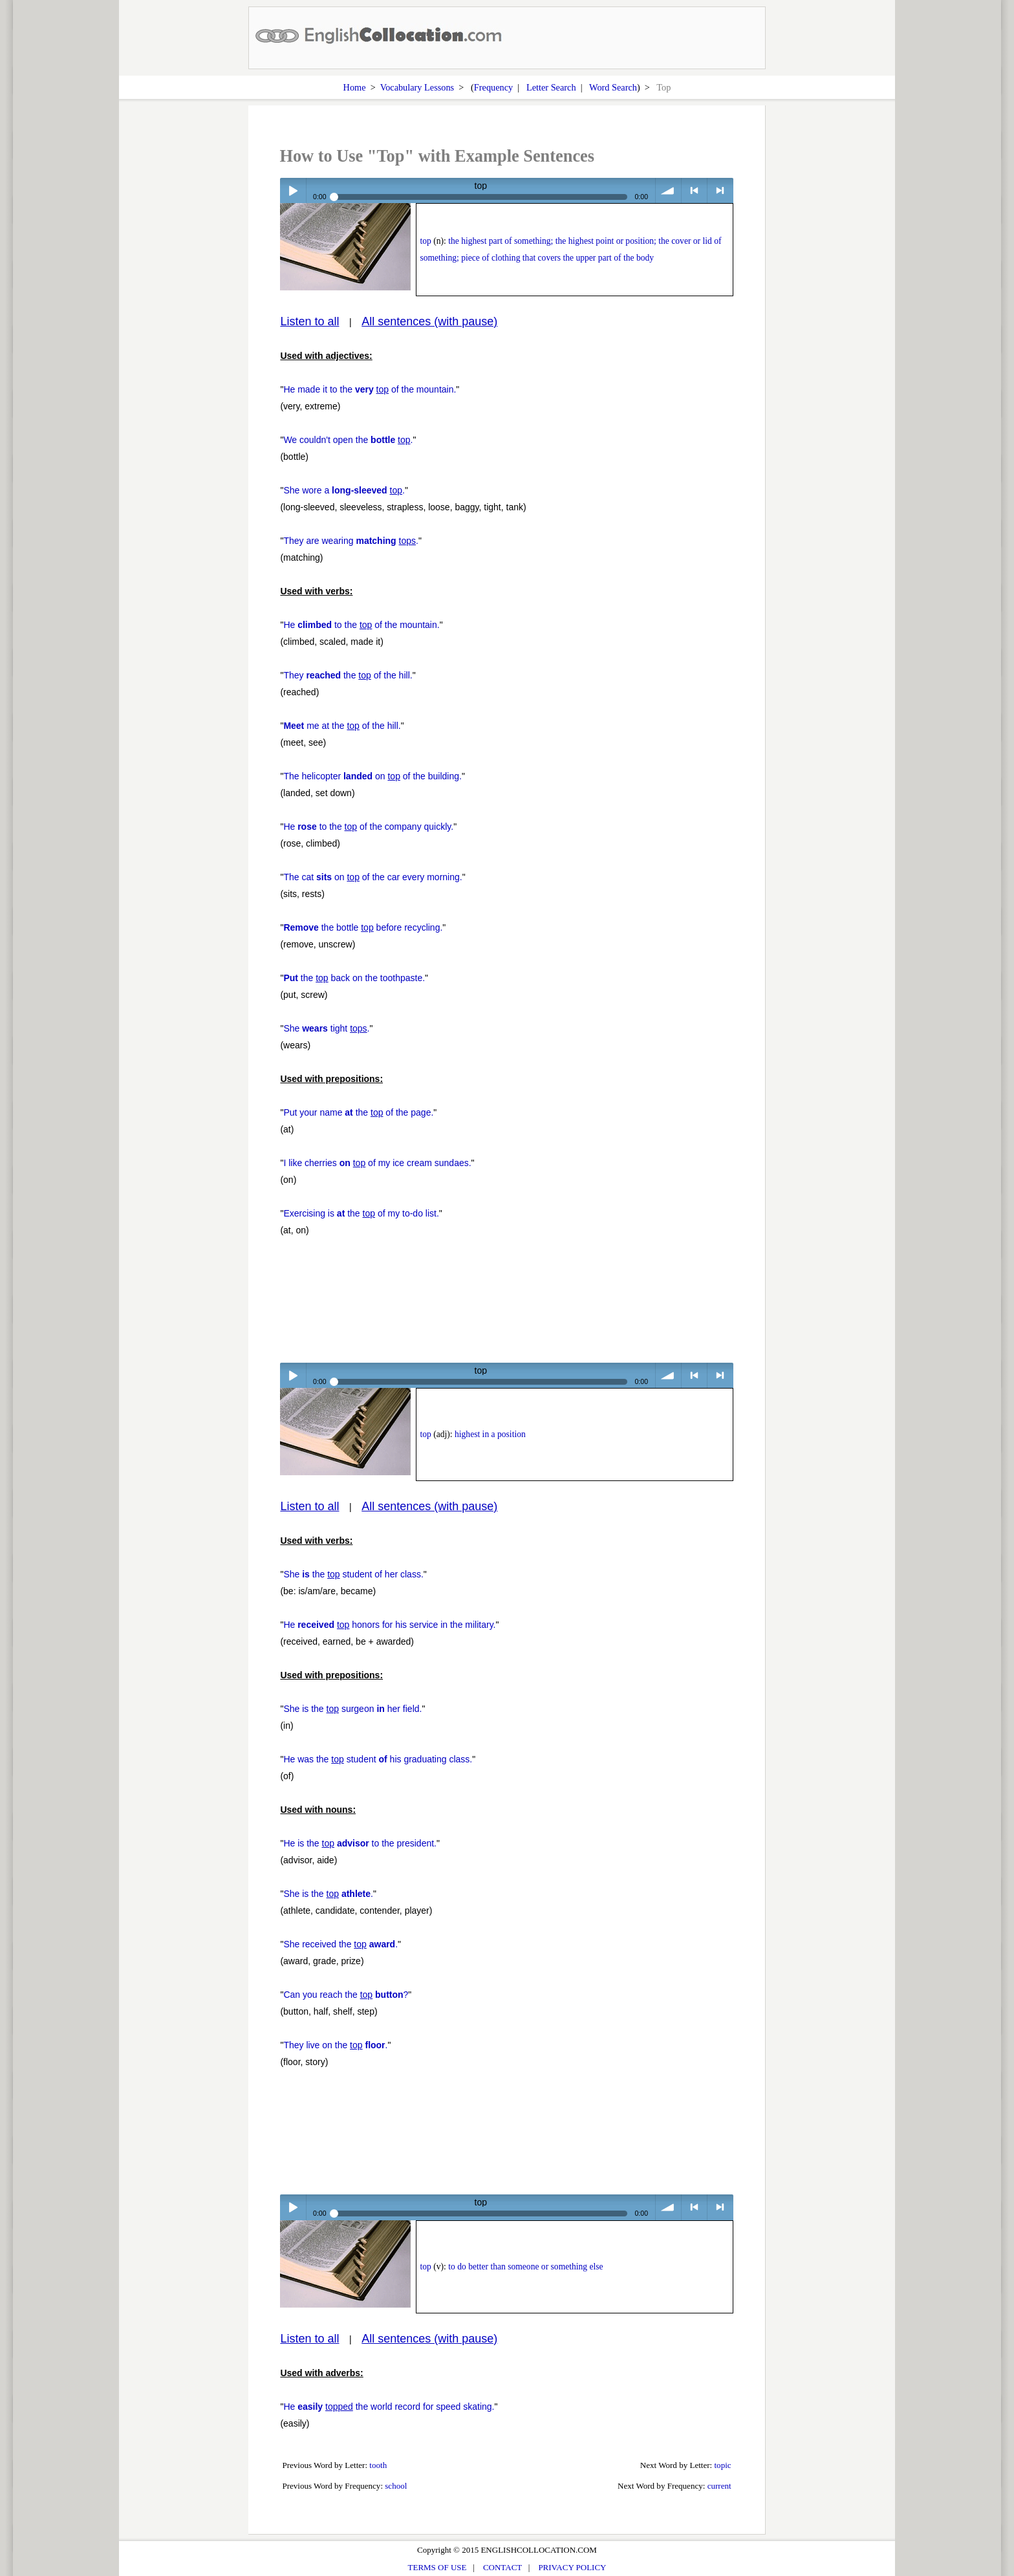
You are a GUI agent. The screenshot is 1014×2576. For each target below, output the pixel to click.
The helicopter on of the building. (372, 776)
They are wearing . (350, 541)
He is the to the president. (360, 1843)
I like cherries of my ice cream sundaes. (377, 1163)
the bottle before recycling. (362, 927)
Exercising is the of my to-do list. (360, 1213)
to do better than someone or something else (525, 2266)
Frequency (493, 87)
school (396, 2486)
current (719, 2486)
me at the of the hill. (341, 725)
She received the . (340, 1944)
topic (723, 2465)
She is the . (328, 1894)
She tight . (326, 1028)
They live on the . (335, 2045)
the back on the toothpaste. (354, 978)
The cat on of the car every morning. (372, 877)
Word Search (613, 87)
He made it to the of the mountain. (369, 389)
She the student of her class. (353, 1574)
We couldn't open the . (348, 440)
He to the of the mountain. (361, 625)
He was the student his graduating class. (377, 1759)
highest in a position (490, 1434)
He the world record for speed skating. (388, 2406)
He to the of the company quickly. (368, 826)
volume (668, 190)
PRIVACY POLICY (572, 2567)
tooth (378, 2465)
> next (720, 190)
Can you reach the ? (345, 1994)
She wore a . (344, 490)
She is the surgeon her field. (352, 1709)
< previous (694, 190)
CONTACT (502, 2567)
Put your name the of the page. (358, 1112)
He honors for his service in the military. (389, 1624)
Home (354, 87)
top (425, 241)
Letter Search (551, 87)
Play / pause (292, 190)
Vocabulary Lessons (417, 87)
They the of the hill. (347, 675)
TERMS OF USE (437, 2567)
